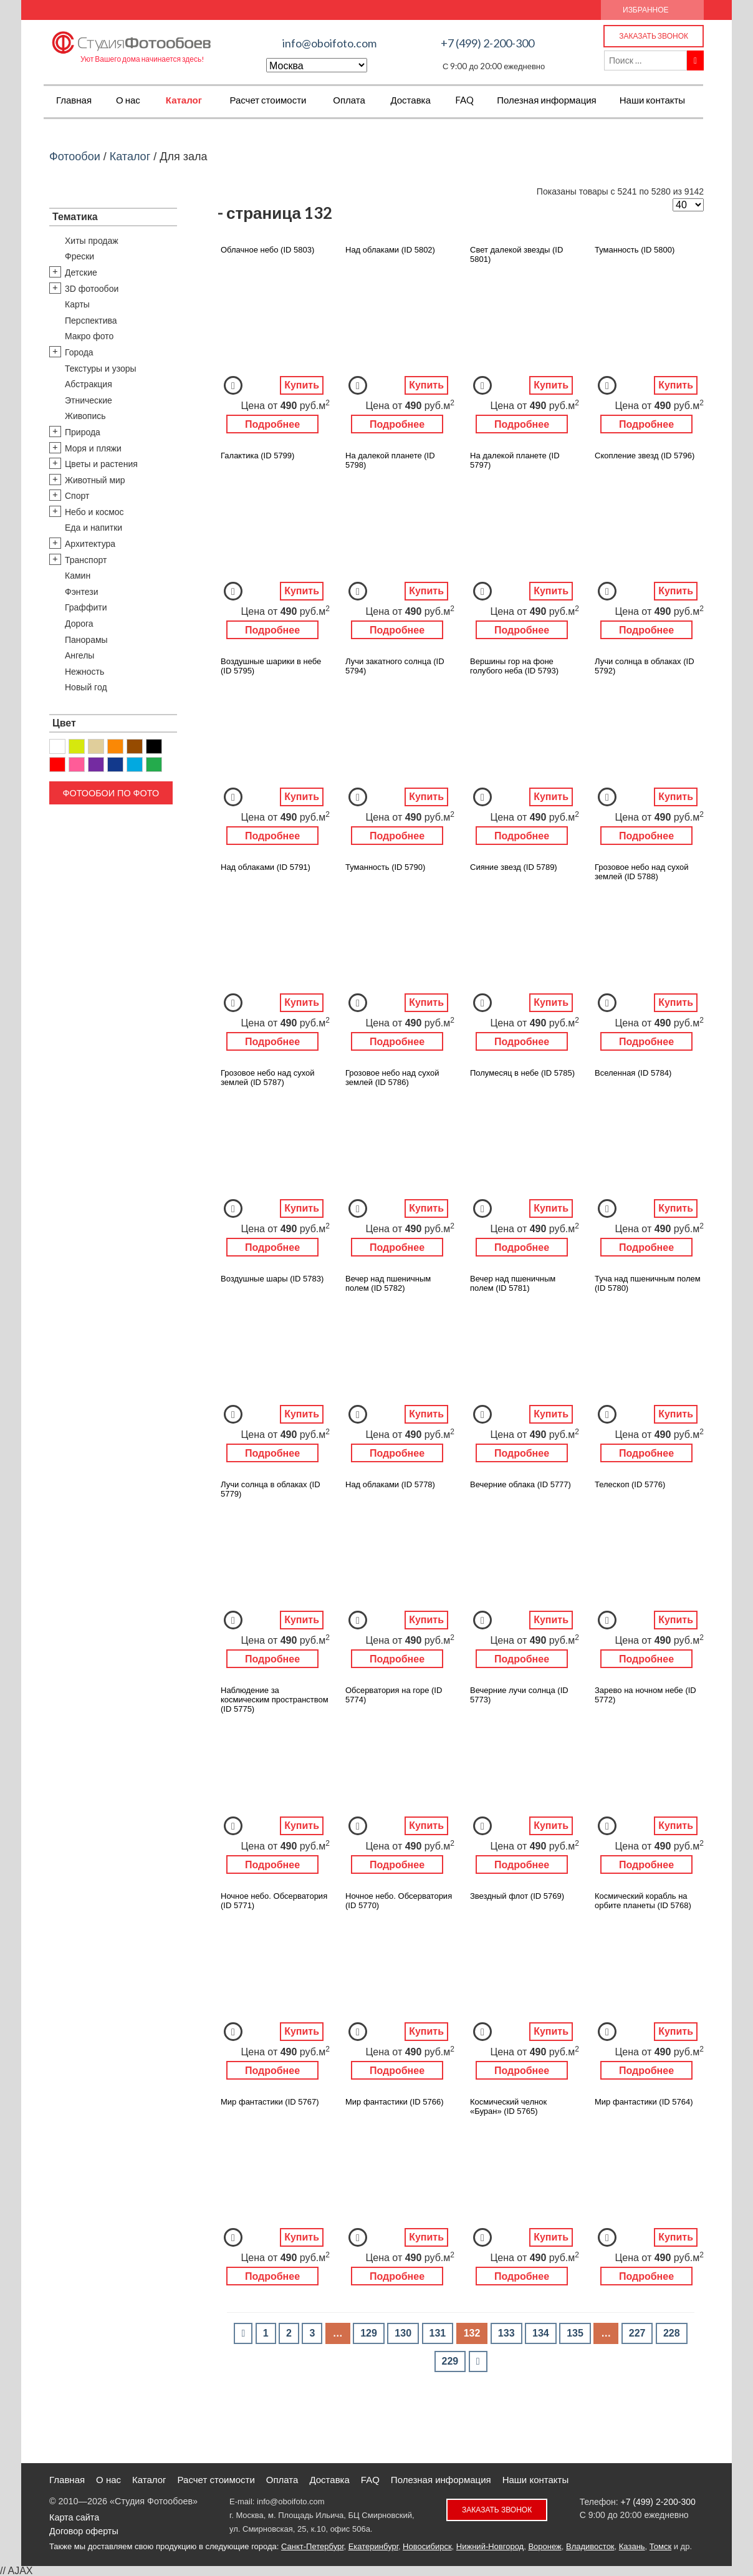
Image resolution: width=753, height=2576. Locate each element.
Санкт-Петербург (312, 2546)
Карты (77, 304)
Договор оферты (83, 2531)
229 (450, 2361)
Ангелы (79, 655)
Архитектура (90, 544)
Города (79, 352)
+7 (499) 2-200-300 (487, 43)
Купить (301, 385)
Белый (57, 746)
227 (637, 2333)
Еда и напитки (93, 528)
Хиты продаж (91, 241)
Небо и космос (94, 512)
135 (575, 2333)
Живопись (85, 416)
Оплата (349, 99)
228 (671, 2333)
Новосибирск (427, 2546)
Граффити (86, 607)
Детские (81, 272)
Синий (115, 764)
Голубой (135, 764)
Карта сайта (74, 2517)
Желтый (77, 746)
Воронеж (544, 2546)
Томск (660, 2546)
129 (368, 2333)
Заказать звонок (653, 36)
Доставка (410, 99)
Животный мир (95, 480)
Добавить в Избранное (233, 385)
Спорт (77, 496)
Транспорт (86, 560)
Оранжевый (115, 746)
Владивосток (590, 2546)
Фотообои (74, 156)
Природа (82, 432)
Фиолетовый (96, 764)
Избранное (646, 10)
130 (403, 2333)
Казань (632, 2546)
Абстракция (88, 384)
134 (540, 2333)
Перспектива (91, 321)
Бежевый (96, 746)
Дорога (79, 624)
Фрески (79, 256)
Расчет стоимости (267, 99)
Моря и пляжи (93, 448)
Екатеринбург (373, 2546)
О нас (128, 99)
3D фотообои (91, 289)
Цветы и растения (101, 464)
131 (437, 2333)
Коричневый (135, 746)
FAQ (464, 99)
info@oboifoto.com (329, 43)
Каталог (184, 99)
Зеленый (154, 764)
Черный (154, 746)
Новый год (86, 687)
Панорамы (86, 640)
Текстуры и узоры (101, 369)
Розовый (77, 764)
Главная (74, 99)
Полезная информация (547, 99)
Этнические (88, 400)
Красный (57, 764)
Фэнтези (81, 592)
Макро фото (89, 336)
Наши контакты (652, 99)
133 (506, 2333)
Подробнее (272, 424)
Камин (77, 576)
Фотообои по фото (111, 793)
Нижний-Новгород (490, 2546)
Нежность (84, 672)
